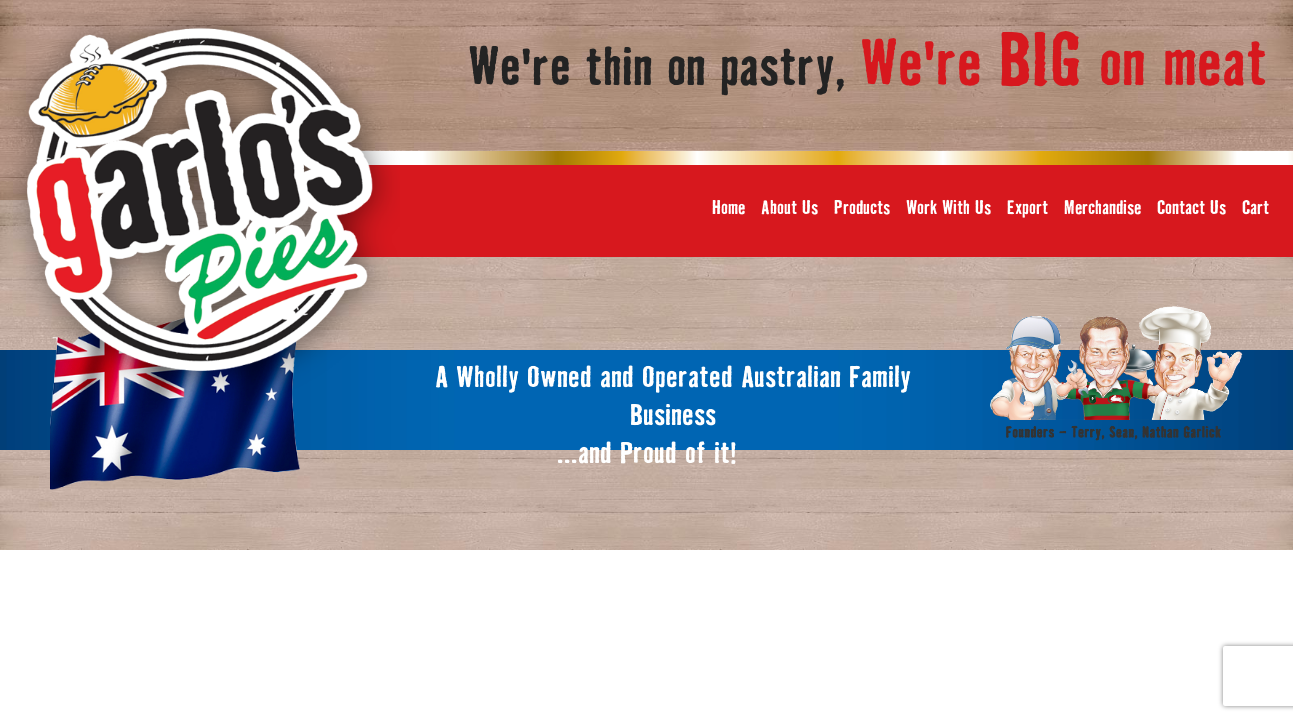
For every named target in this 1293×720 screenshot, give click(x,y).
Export (1027, 208)
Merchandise (1102, 208)
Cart (1255, 208)
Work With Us (948, 208)
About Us (789, 208)
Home (728, 208)
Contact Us (1191, 208)
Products (862, 208)
